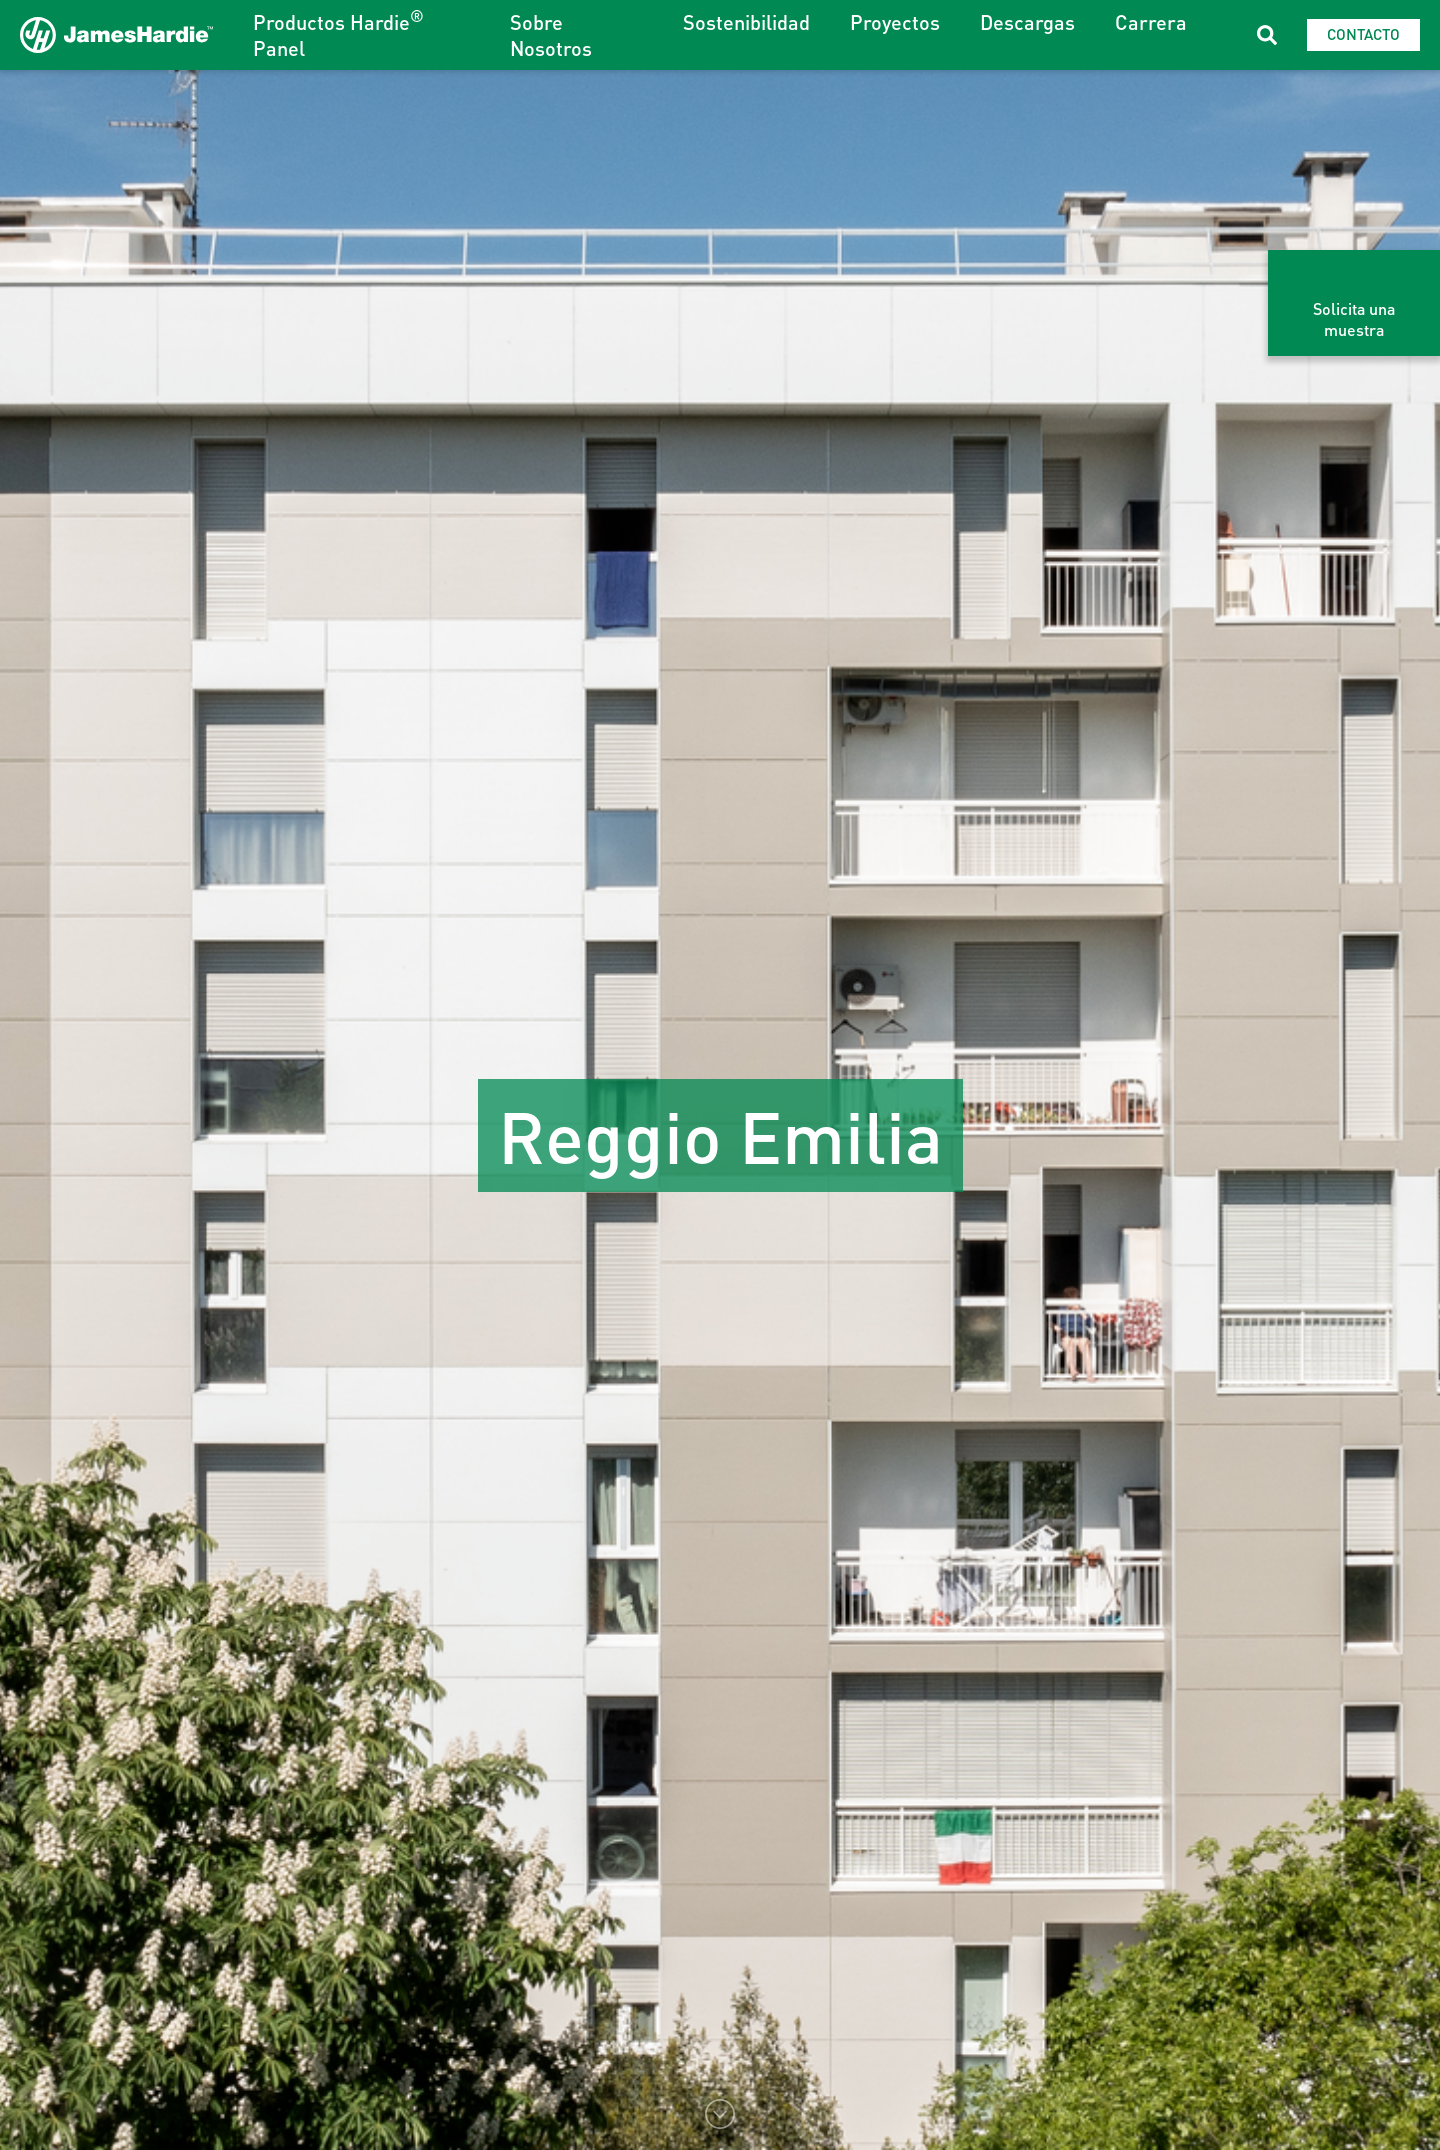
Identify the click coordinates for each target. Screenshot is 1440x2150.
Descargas (1027, 22)
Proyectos (895, 22)
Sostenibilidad (746, 22)
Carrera (1151, 22)
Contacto (1363, 34)
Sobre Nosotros (551, 35)
